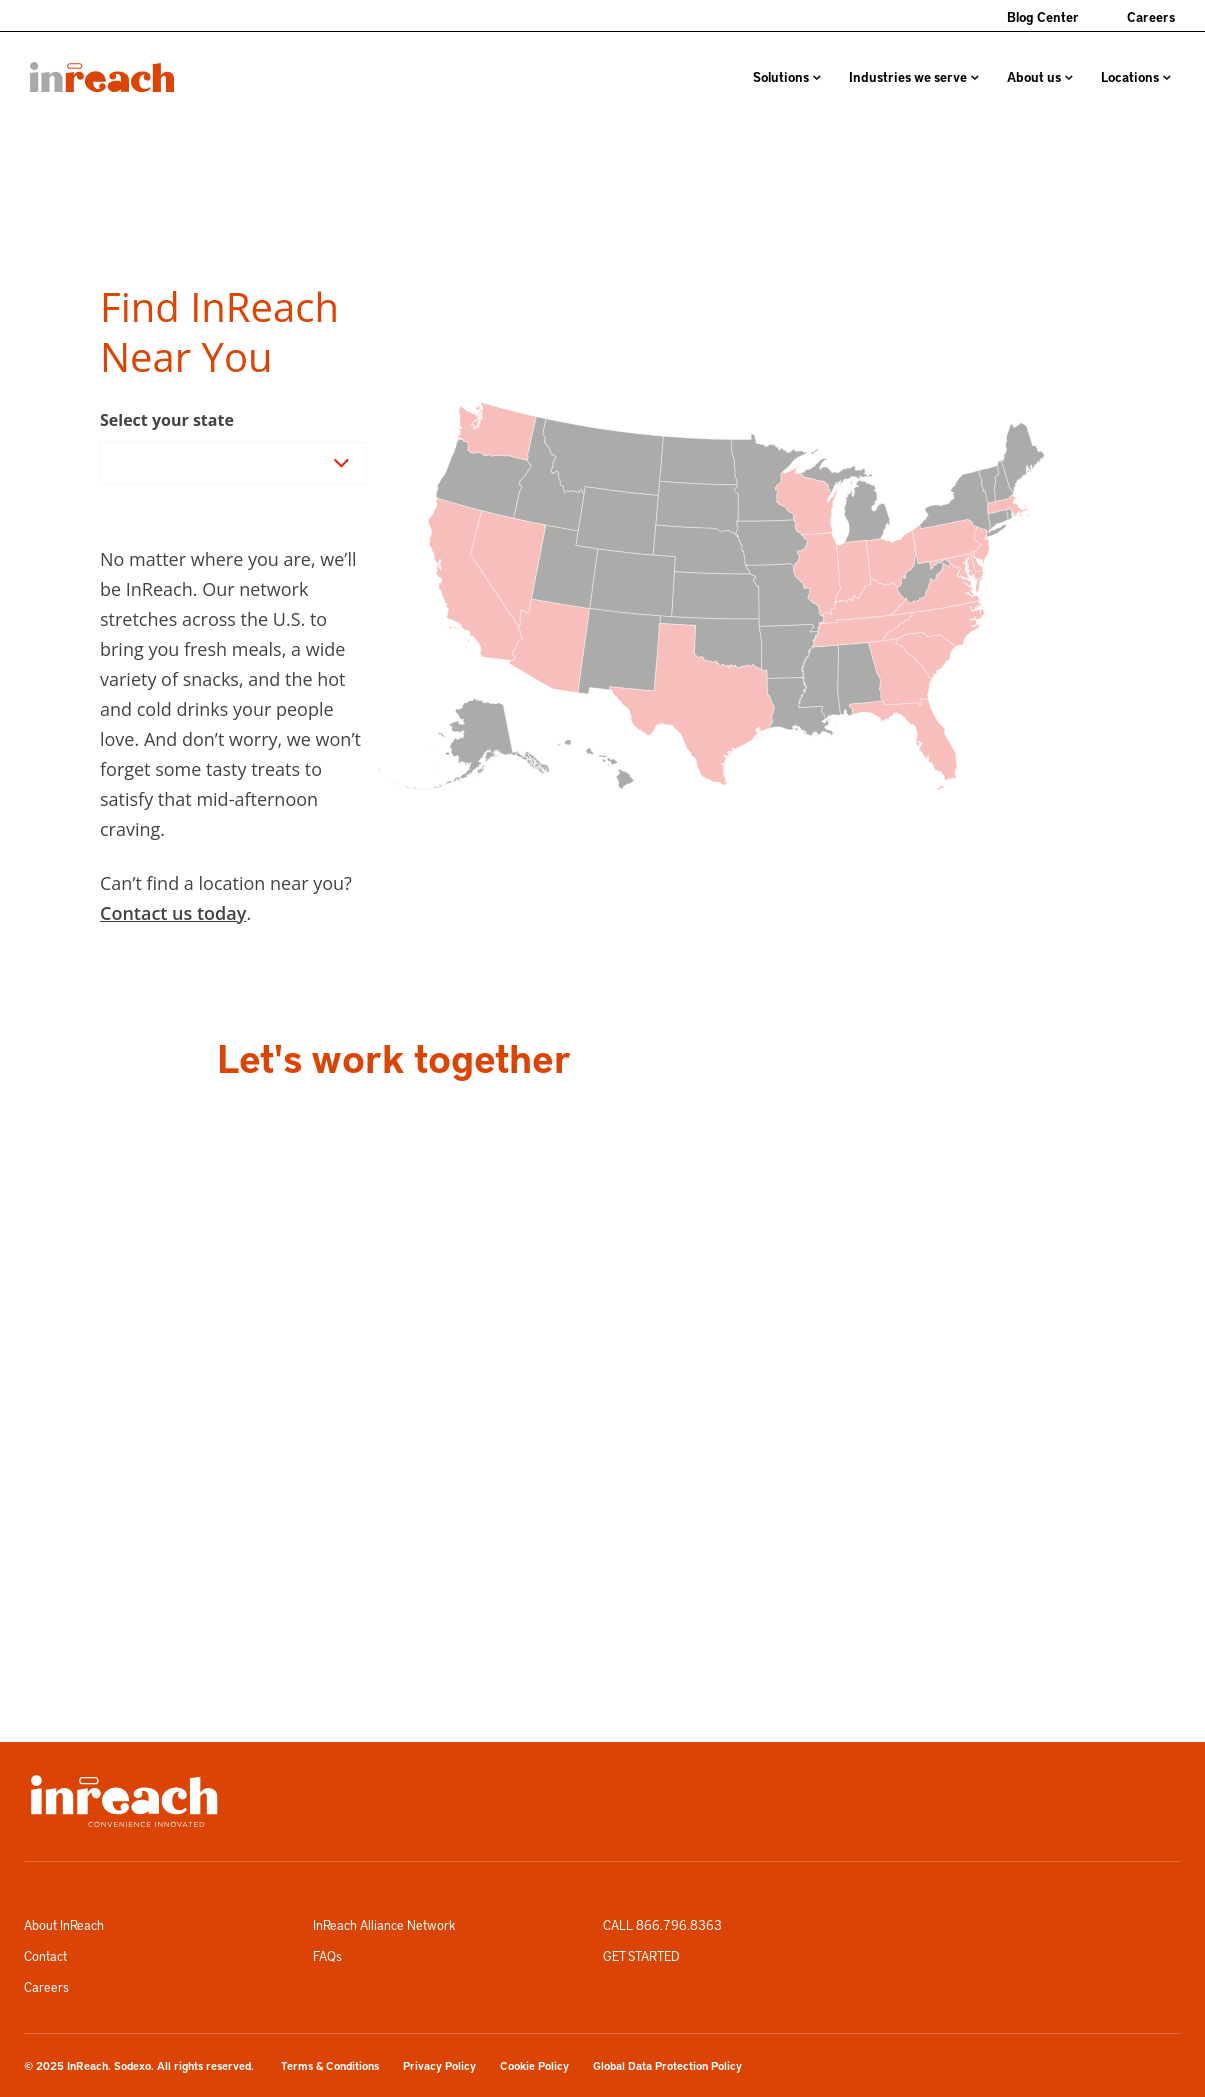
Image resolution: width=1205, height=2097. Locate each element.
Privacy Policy (439, 2065)
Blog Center (1043, 16)
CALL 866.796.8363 (662, 1924)
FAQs (327, 1955)
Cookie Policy (534, 2065)
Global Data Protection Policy (667, 2065)
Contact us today (173, 913)
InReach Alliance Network (384, 1924)
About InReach (64, 1924)
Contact (45, 1955)
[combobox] (113, 463)
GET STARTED (641, 1955)
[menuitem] (102, 77)
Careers (1151, 16)
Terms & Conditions (330, 2065)
